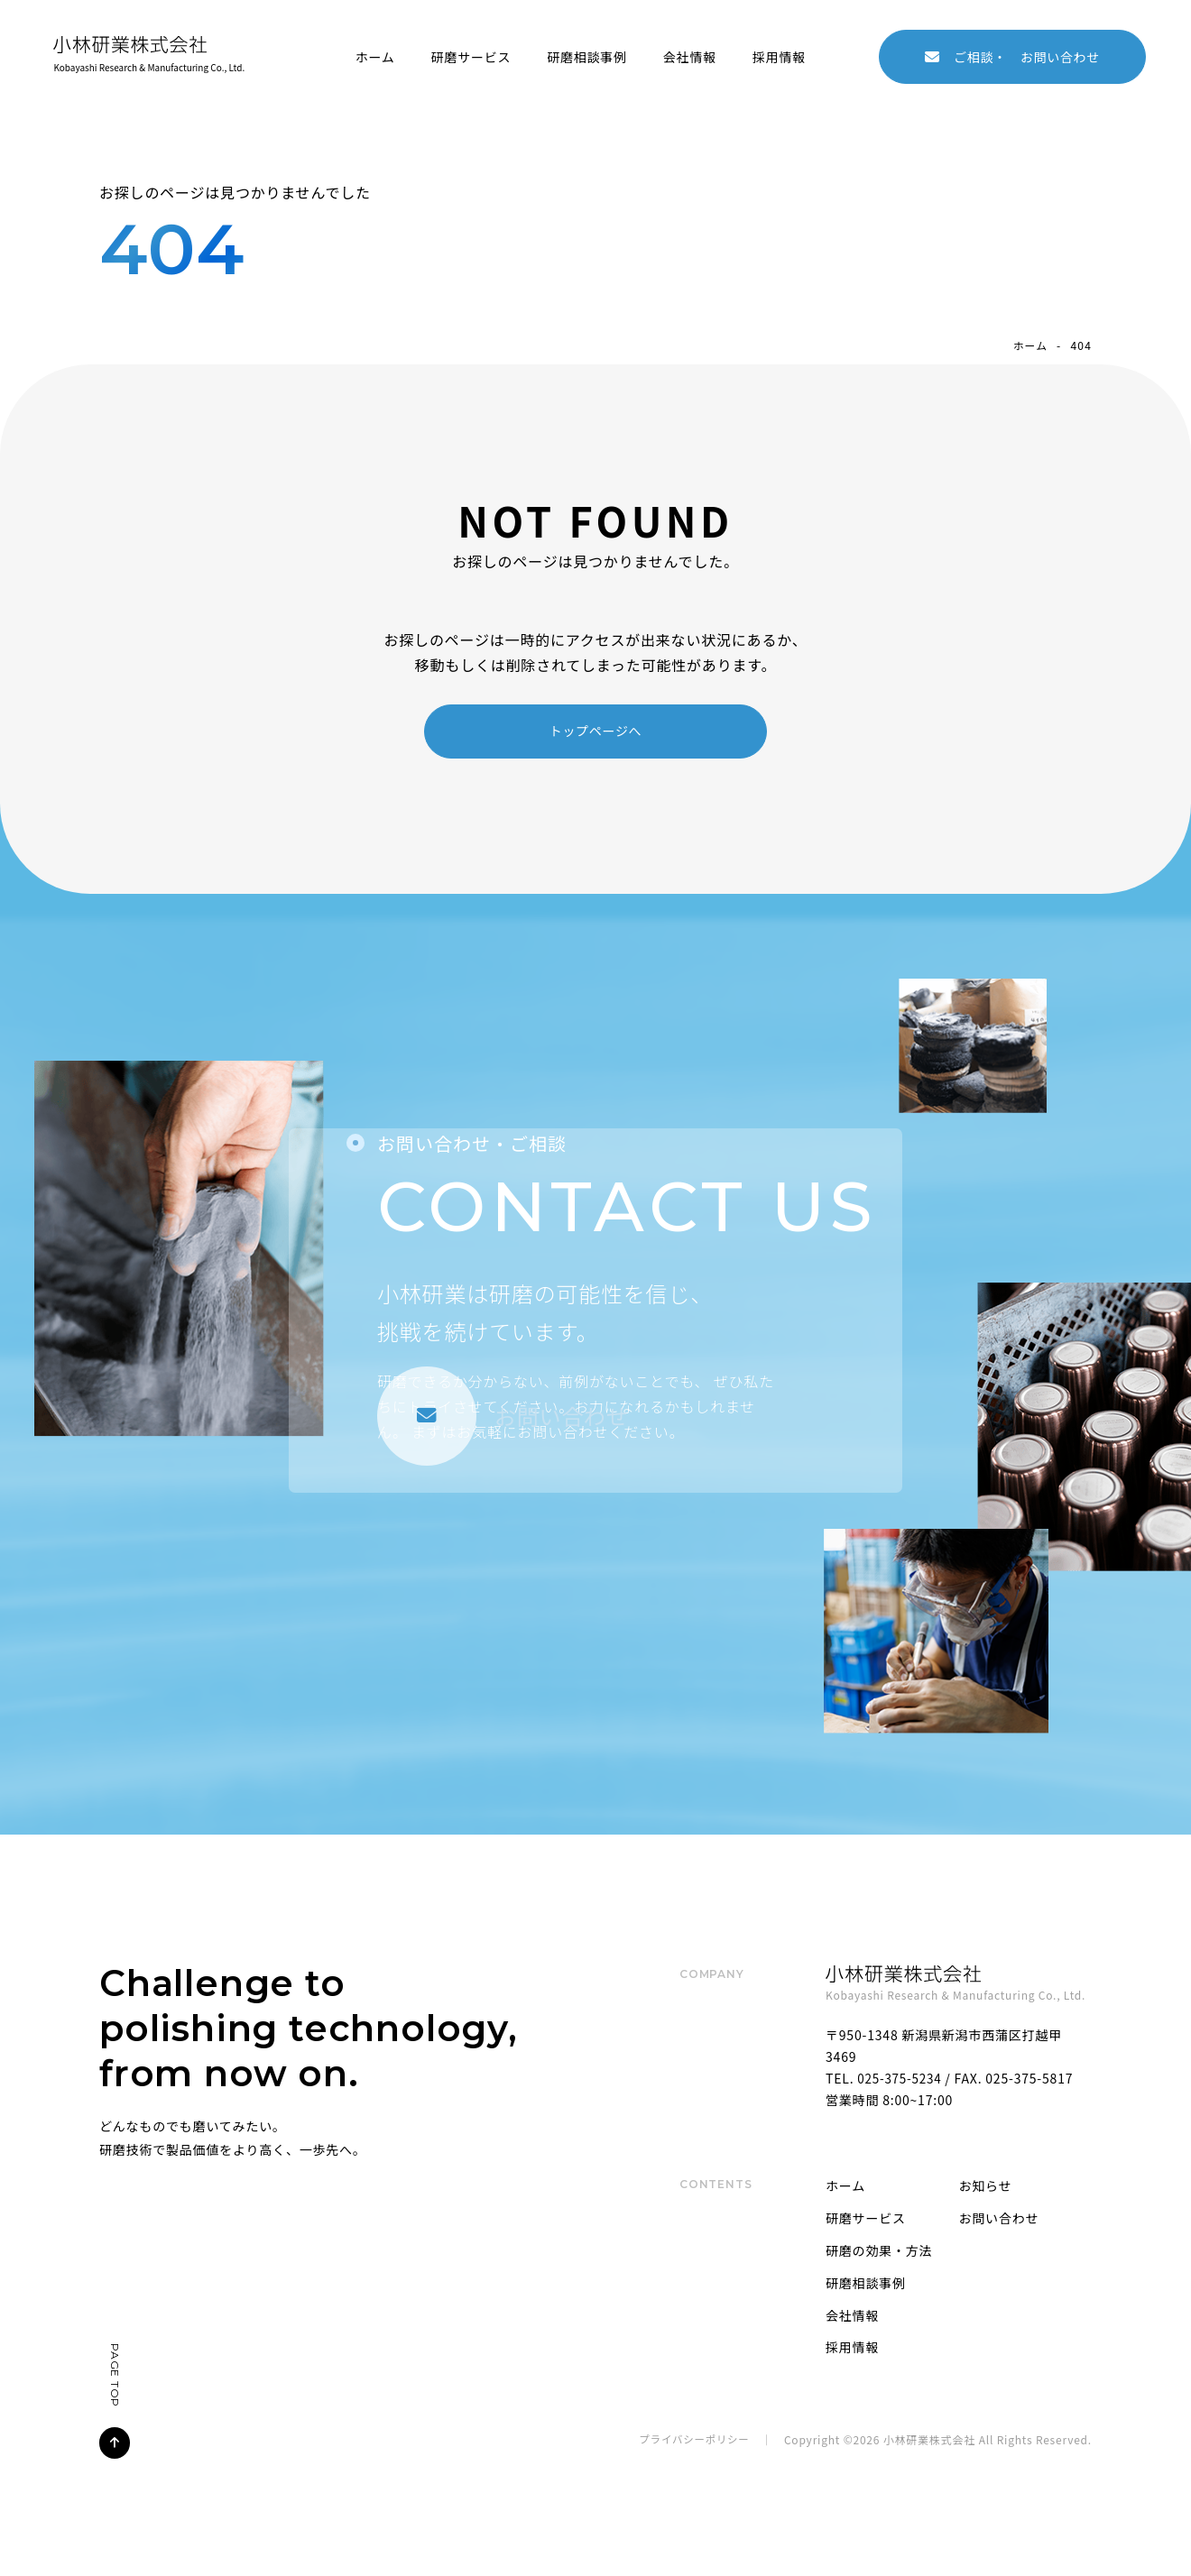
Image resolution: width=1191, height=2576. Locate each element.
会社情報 (686, 55)
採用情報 (775, 55)
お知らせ (985, 2186)
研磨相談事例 (583, 55)
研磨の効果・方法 (879, 2251)
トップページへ (595, 731)
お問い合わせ (1012, 56)
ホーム (371, 55)
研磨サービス (467, 55)
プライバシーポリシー (692, 2440)
